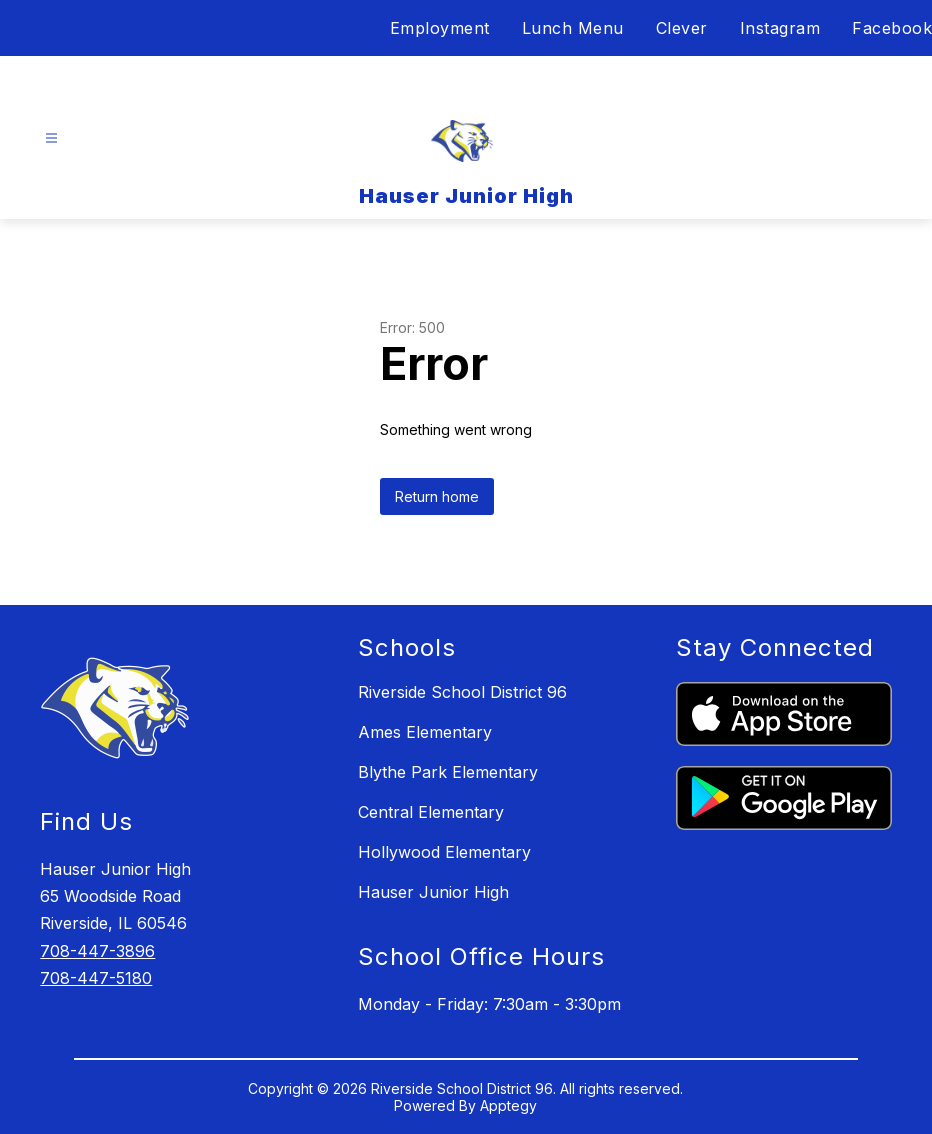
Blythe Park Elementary (448, 772)
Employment (440, 28)
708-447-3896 (97, 951)
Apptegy (508, 1105)
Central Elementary (431, 812)
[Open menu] (51, 138)
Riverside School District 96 (462, 692)
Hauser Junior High (433, 892)
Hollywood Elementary (444, 852)
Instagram (780, 28)
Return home (437, 496)
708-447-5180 (96, 978)
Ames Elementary (425, 732)
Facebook (892, 28)
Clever (682, 28)
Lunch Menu (573, 28)
